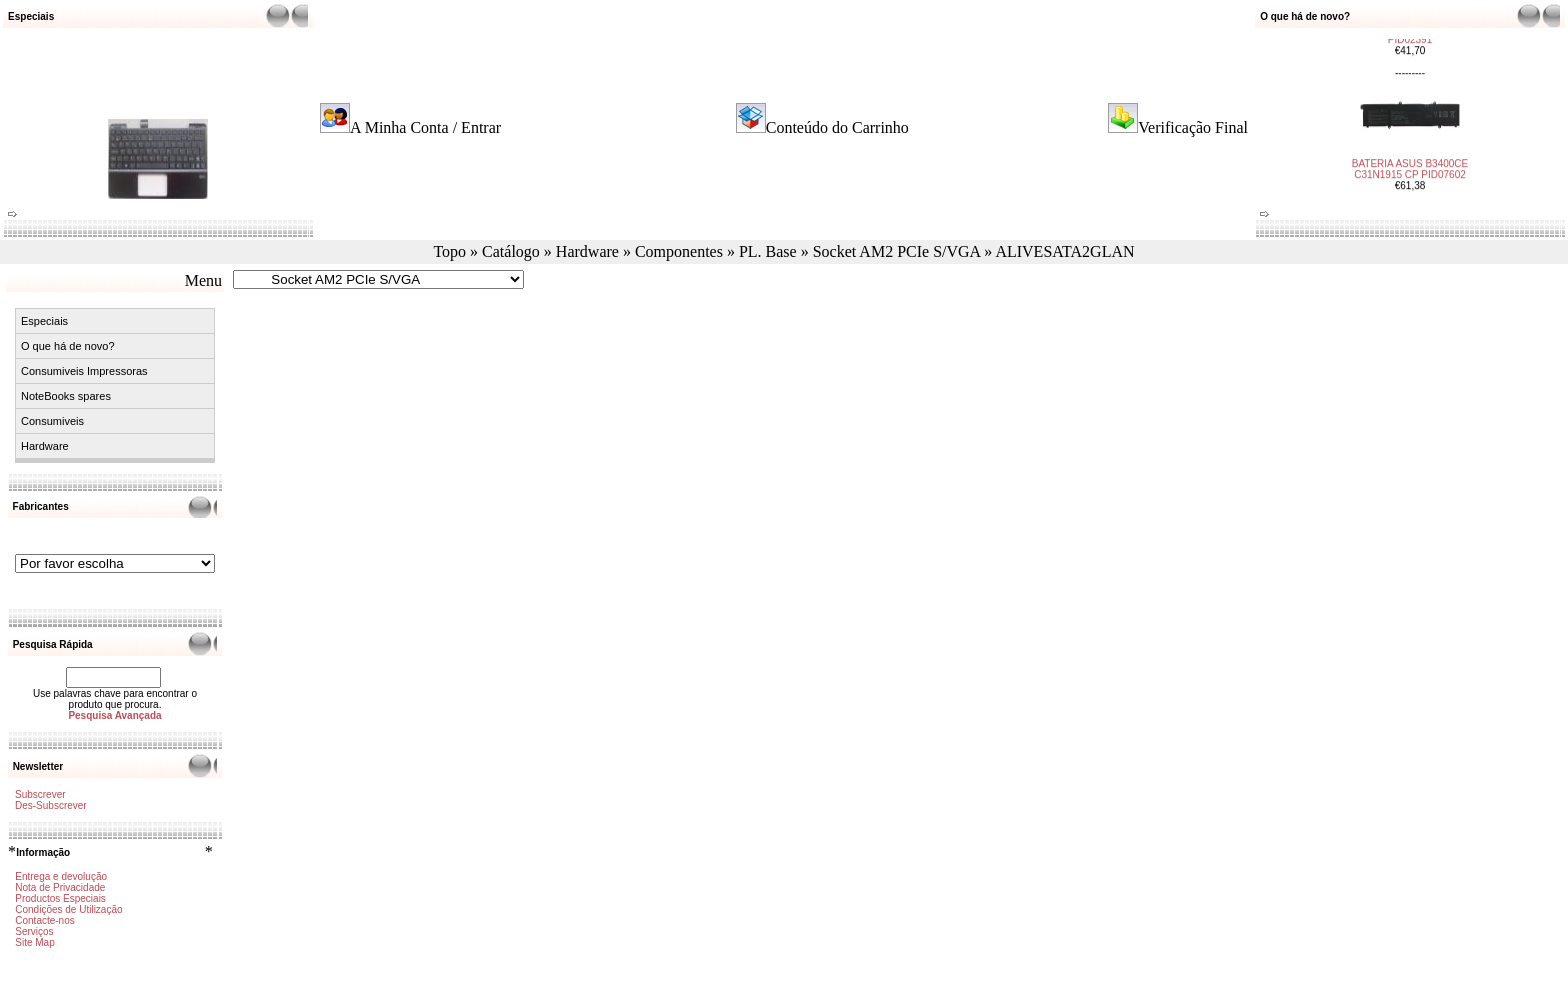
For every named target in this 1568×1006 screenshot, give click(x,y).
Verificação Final (1193, 127)
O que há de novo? (68, 346)
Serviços (34, 931)
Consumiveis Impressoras (84, 371)
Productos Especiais (60, 898)
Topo (449, 251)
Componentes (679, 251)
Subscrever (40, 794)
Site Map (34, 942)
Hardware (587, 251)
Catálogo (511, 251)
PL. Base (768, 251)
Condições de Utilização (68, 909)
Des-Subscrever (51, 805)
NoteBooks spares (66, 396)
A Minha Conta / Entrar (425, 127)
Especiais (44, 321)
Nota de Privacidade (60, 887)
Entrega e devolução (61, 876)
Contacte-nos (44, 920)
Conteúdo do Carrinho (837, 127)
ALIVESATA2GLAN (1064, 251)
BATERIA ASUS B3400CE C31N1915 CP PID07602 (1410, 160)
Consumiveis (52, 421)
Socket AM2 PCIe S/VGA (897, 251)
